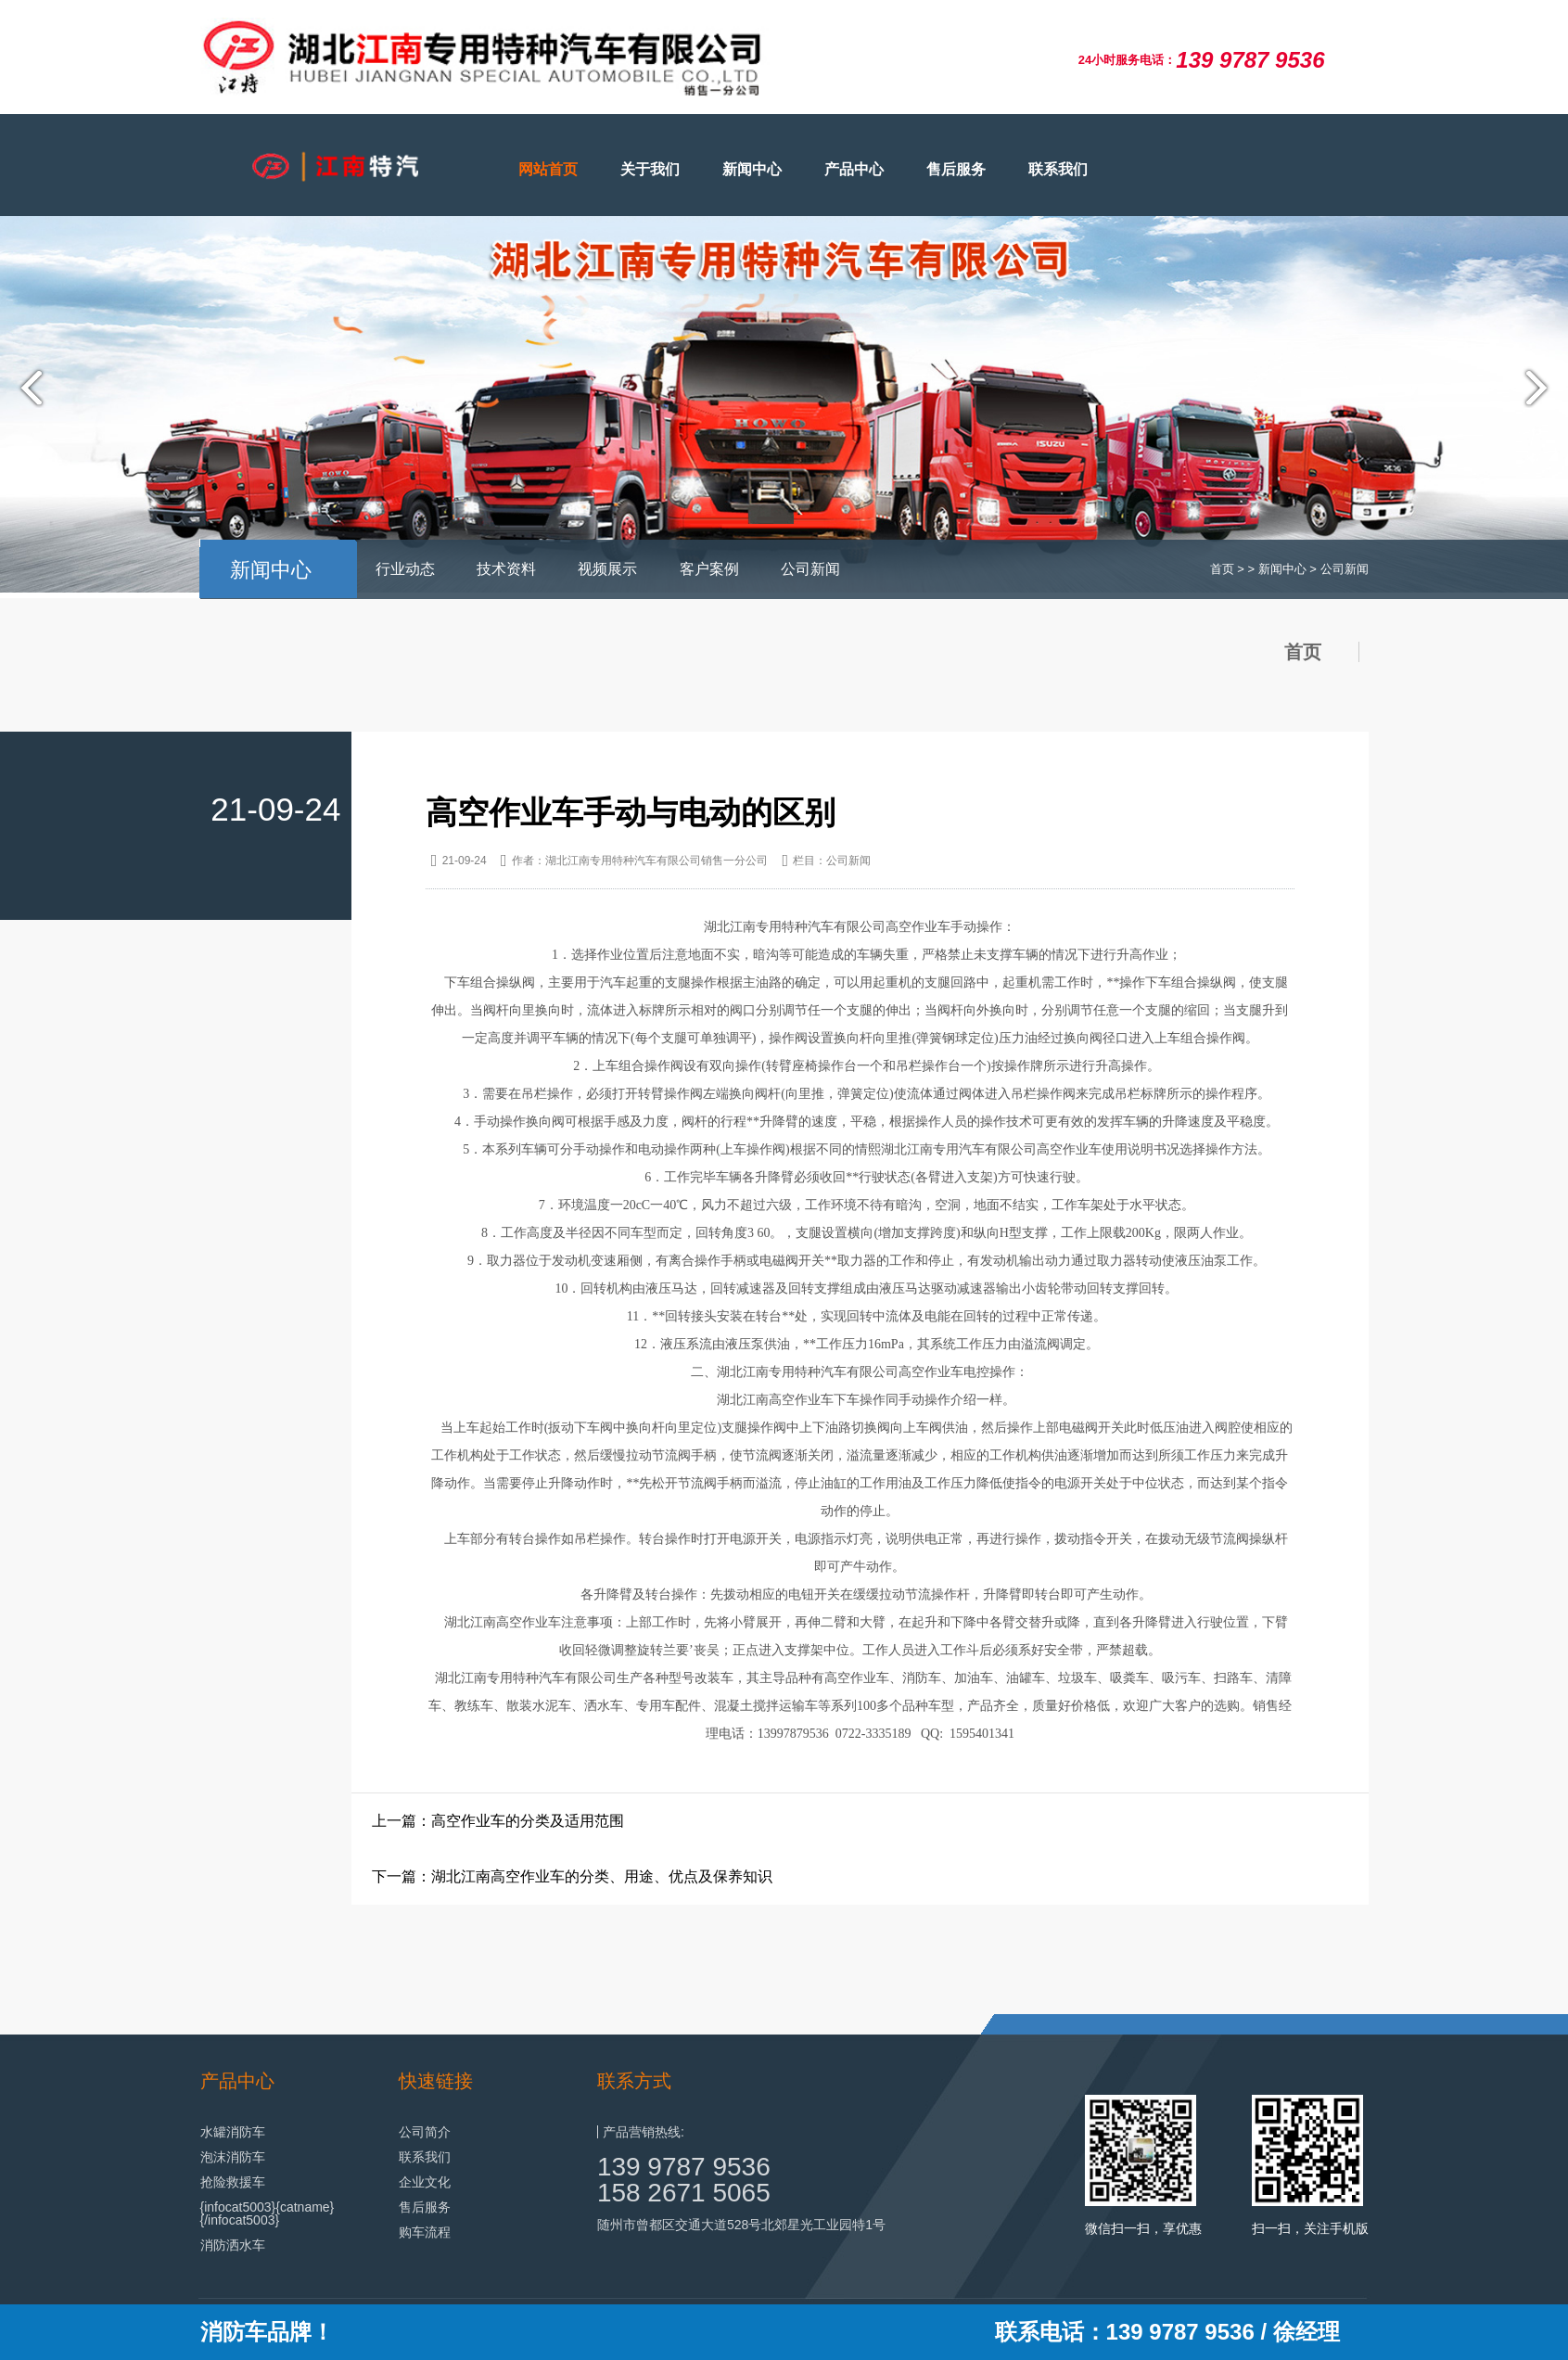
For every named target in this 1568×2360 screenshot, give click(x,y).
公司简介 (425, 2131)
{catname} (304, 2207)
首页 (1222, 569)
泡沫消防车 (232, 2157)
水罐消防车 (232, 2131)
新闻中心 (752, 169)
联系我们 (1058, 169)
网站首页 (548, 169)
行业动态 (405, 569)
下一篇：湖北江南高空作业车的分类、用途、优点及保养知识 (572, 1876)
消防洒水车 (232, 2245)
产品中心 (854, 169)
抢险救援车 (232, 2182)
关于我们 (650, 169)
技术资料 (506, 569)
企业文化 (425, 2182)
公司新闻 (810, 569)
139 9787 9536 (684, 2166)
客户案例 (709, 569)
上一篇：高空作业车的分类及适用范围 (498, 1821)
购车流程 (425, 2232)
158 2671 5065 (684, 2192)
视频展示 (607, 569)
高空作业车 (918, 927)
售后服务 (956, 169)
